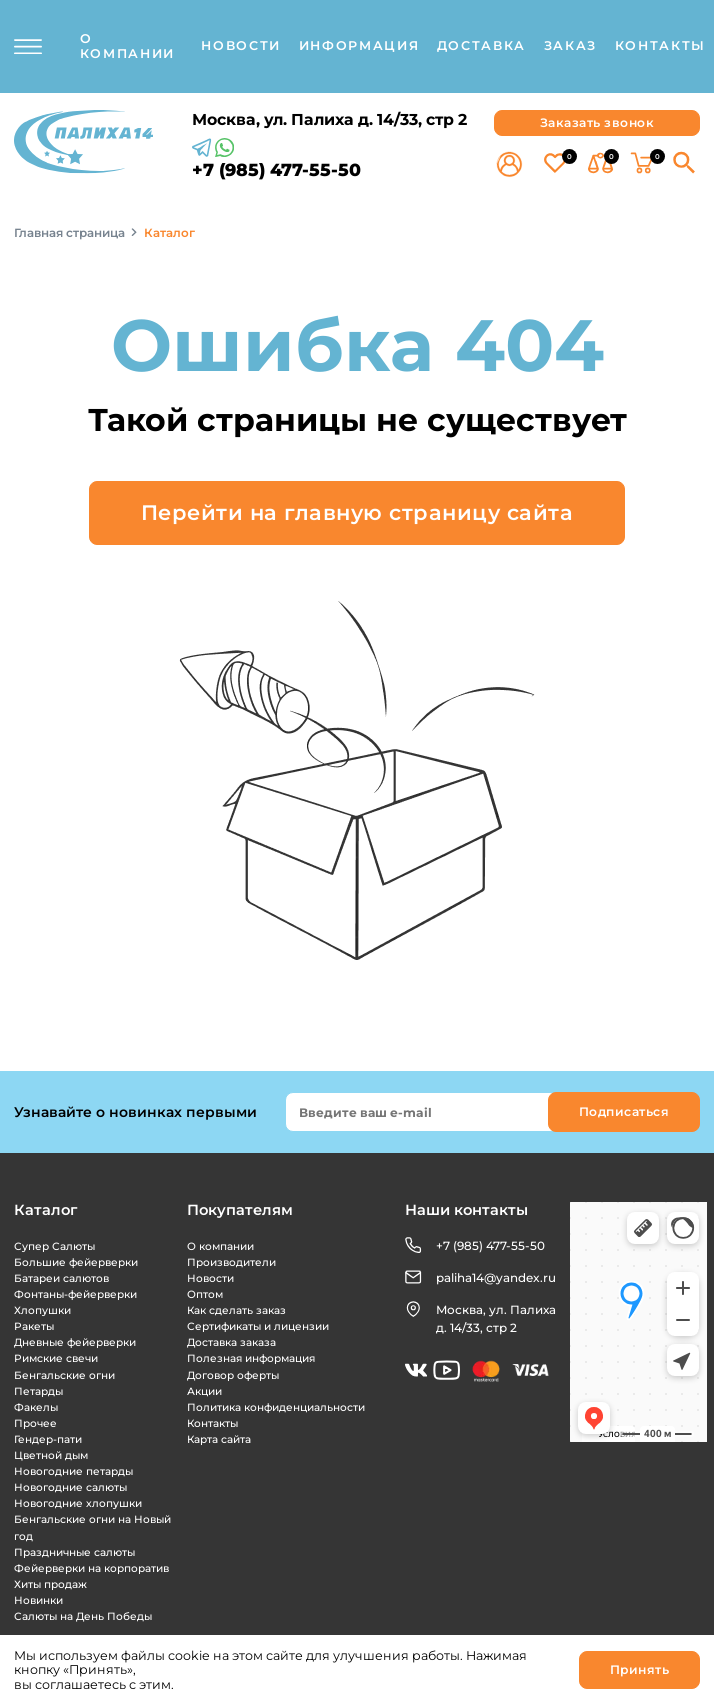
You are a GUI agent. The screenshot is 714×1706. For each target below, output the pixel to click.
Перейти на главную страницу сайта (357, 512)
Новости (210, 1278)
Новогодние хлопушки (78, 1503)
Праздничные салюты (74, 1552)
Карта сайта (219, 1439)
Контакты (212, 1423)
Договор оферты (233, 1375)
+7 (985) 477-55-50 (276, 170)
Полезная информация (251, 1358)
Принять (640, 1669)
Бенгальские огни (64, 1375)
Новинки (38, 1600)
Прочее (35, 1423)
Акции (204, 1391)
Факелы (36, 1407)
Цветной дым (51, 1455)
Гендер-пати (48, 1439)
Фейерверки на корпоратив (91, 1568)
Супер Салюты (54, 1246)
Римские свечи (56, 1358)
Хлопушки (42, 1310)
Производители (231, 1262)
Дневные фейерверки (75, 1342)
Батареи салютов (61, 1278)
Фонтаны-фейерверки (75, 1294)
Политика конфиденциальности (276, 1407)
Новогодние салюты (70, 1487)
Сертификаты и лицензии (258, 1326)
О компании (220, 1246)
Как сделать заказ (236, 1310)
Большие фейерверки (76, 1262)
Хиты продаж (50, 1584)
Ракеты (34, 1326)
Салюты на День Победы (83, 1616)
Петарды (38, 1391)
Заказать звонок (597, 122)
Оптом (205, 1294)
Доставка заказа (231, 1342)
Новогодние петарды (73, 1471)
